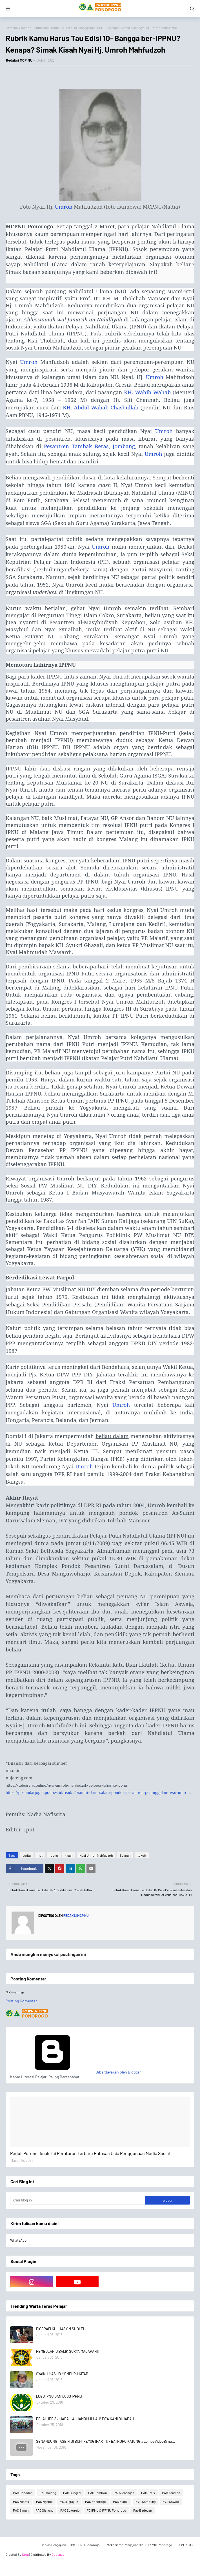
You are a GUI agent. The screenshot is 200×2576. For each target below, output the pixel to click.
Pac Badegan (142, 2510)
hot (40, 1855)
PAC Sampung (145, 2501)
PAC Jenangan (124, 2493)
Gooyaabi (58, 2554)
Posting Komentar (21, 2000)
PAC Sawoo (171, 2501)
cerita (27, 1855)
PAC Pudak (120, 2501)
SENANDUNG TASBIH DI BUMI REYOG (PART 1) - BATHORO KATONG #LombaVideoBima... (105, 2441)
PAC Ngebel (44, 2501)
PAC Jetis (148, 2493)
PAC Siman (20, 2510)
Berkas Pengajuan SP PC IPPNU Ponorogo (70, 2545)
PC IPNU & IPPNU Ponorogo (106, 2510)
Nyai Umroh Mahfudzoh (96, 1855)
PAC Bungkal (72, 2493)
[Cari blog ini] (77, 2200)
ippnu (54, 1855)
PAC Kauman (171, 2493)
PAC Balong (47, 2493)
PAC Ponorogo (95, 2501)
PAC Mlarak (21, 2501)
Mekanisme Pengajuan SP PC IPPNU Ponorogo (139, 2545)
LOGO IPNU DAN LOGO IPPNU (59, 2396)
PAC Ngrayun (69, 2501)
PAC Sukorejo (70, 2510)
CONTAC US (186, 2545)
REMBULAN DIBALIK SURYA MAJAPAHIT (68, 2351)
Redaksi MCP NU (19, 60)
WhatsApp (18, 2240)
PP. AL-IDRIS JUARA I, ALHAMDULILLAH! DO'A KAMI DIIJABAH (85, 2419)
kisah (68, 1855)
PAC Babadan (22, 2493)
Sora (25, 2554)
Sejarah (125, 1855)
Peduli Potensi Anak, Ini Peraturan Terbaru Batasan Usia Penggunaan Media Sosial (90, 2153)
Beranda (12, 28)
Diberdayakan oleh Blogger (75, 2072)
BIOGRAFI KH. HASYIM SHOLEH (61, 2329)
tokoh (25, 28)
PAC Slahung (44, 2510)
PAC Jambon (97, 2493)
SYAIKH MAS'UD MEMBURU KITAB (62, 2374)
